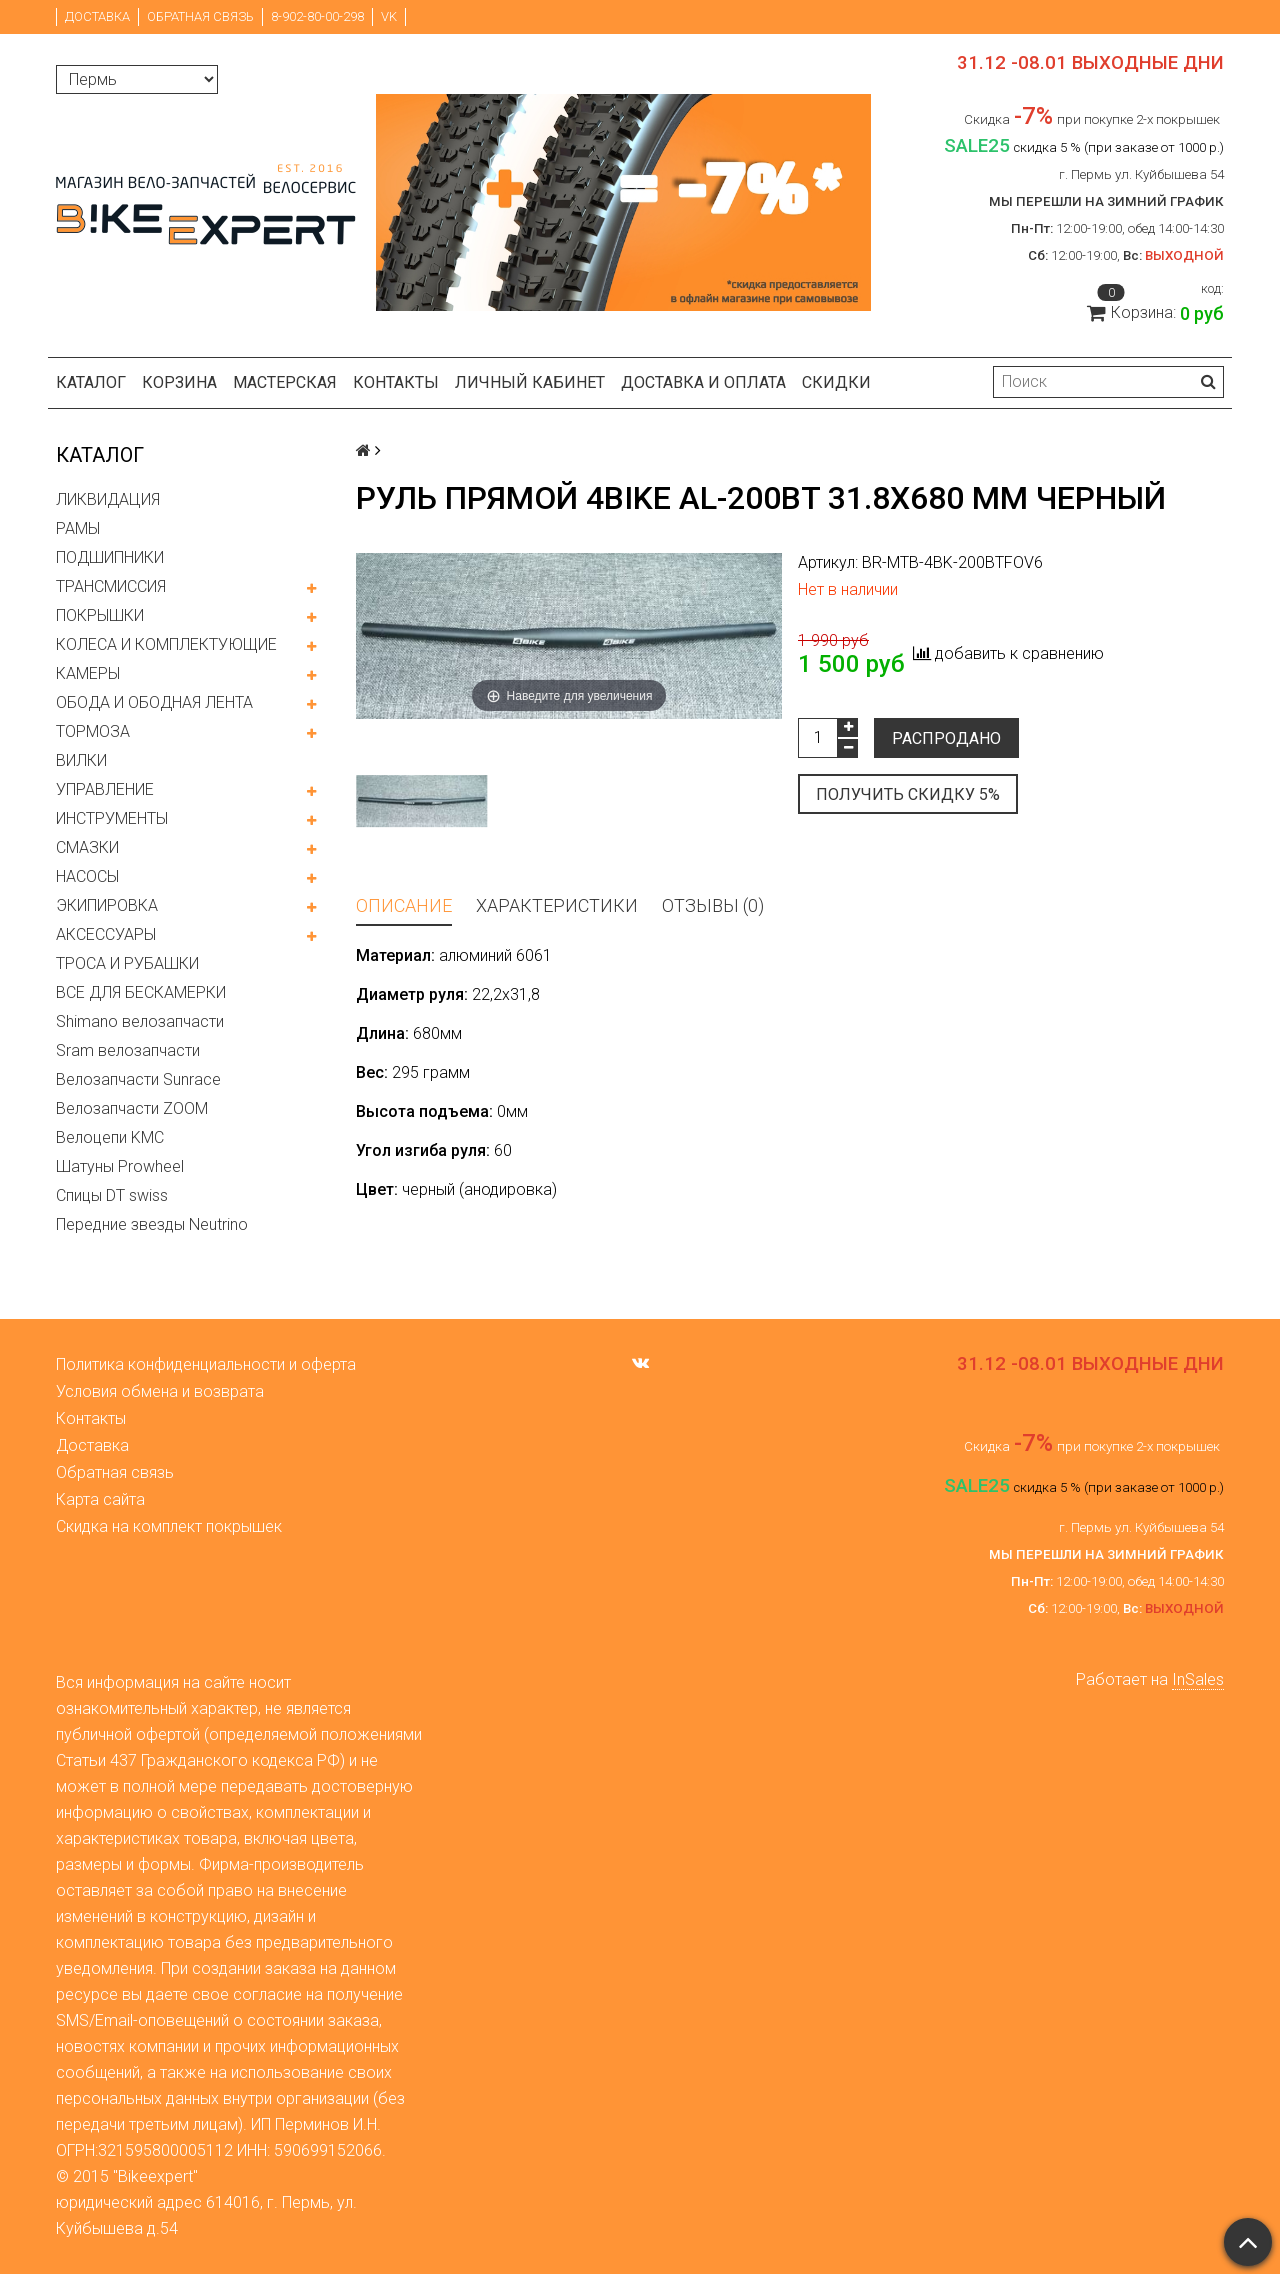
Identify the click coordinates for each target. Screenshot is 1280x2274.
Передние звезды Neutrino (152, 1224)
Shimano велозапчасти (140, 1021)
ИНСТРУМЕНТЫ (112, 818)
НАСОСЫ (87, 876)
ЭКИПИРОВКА (107, 905)
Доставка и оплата (703, 382)
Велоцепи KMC (110, 1137)
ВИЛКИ (81, 760)
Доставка (97, 16)
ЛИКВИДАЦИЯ (108, 499)
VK (389, 16)
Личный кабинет (530, 382)
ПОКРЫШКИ (100, 615)
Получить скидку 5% (908, 794)
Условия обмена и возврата (160, 1391)
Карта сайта (100, 1499)
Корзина (179, 382)
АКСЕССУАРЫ (106, 934)
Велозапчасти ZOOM (132, 1108)
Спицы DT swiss (112, 1195)
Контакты (396, 382)
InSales (1198, 1679)
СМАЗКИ (87, 847)
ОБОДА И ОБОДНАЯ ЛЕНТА (154, 702)
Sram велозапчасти (128, 1050)
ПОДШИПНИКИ (110, 557)
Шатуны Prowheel (120, 1166)
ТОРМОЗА (93, 731)
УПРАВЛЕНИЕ (105, 789)
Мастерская (285, 382)
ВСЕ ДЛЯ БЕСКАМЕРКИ (141, 992)
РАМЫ (78, 528)
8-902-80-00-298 (317, 16)
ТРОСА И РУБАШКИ (127, 963)
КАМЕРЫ (88, 673)
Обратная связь (200, 16)
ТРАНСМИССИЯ (111, 586)
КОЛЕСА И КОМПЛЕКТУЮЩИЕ (166, 644)
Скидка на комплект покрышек (169, 1526)
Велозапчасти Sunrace (138, 1079)
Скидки (836, 382)
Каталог (91, 382)
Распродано (946, 738)
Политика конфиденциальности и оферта (206, 1364)
